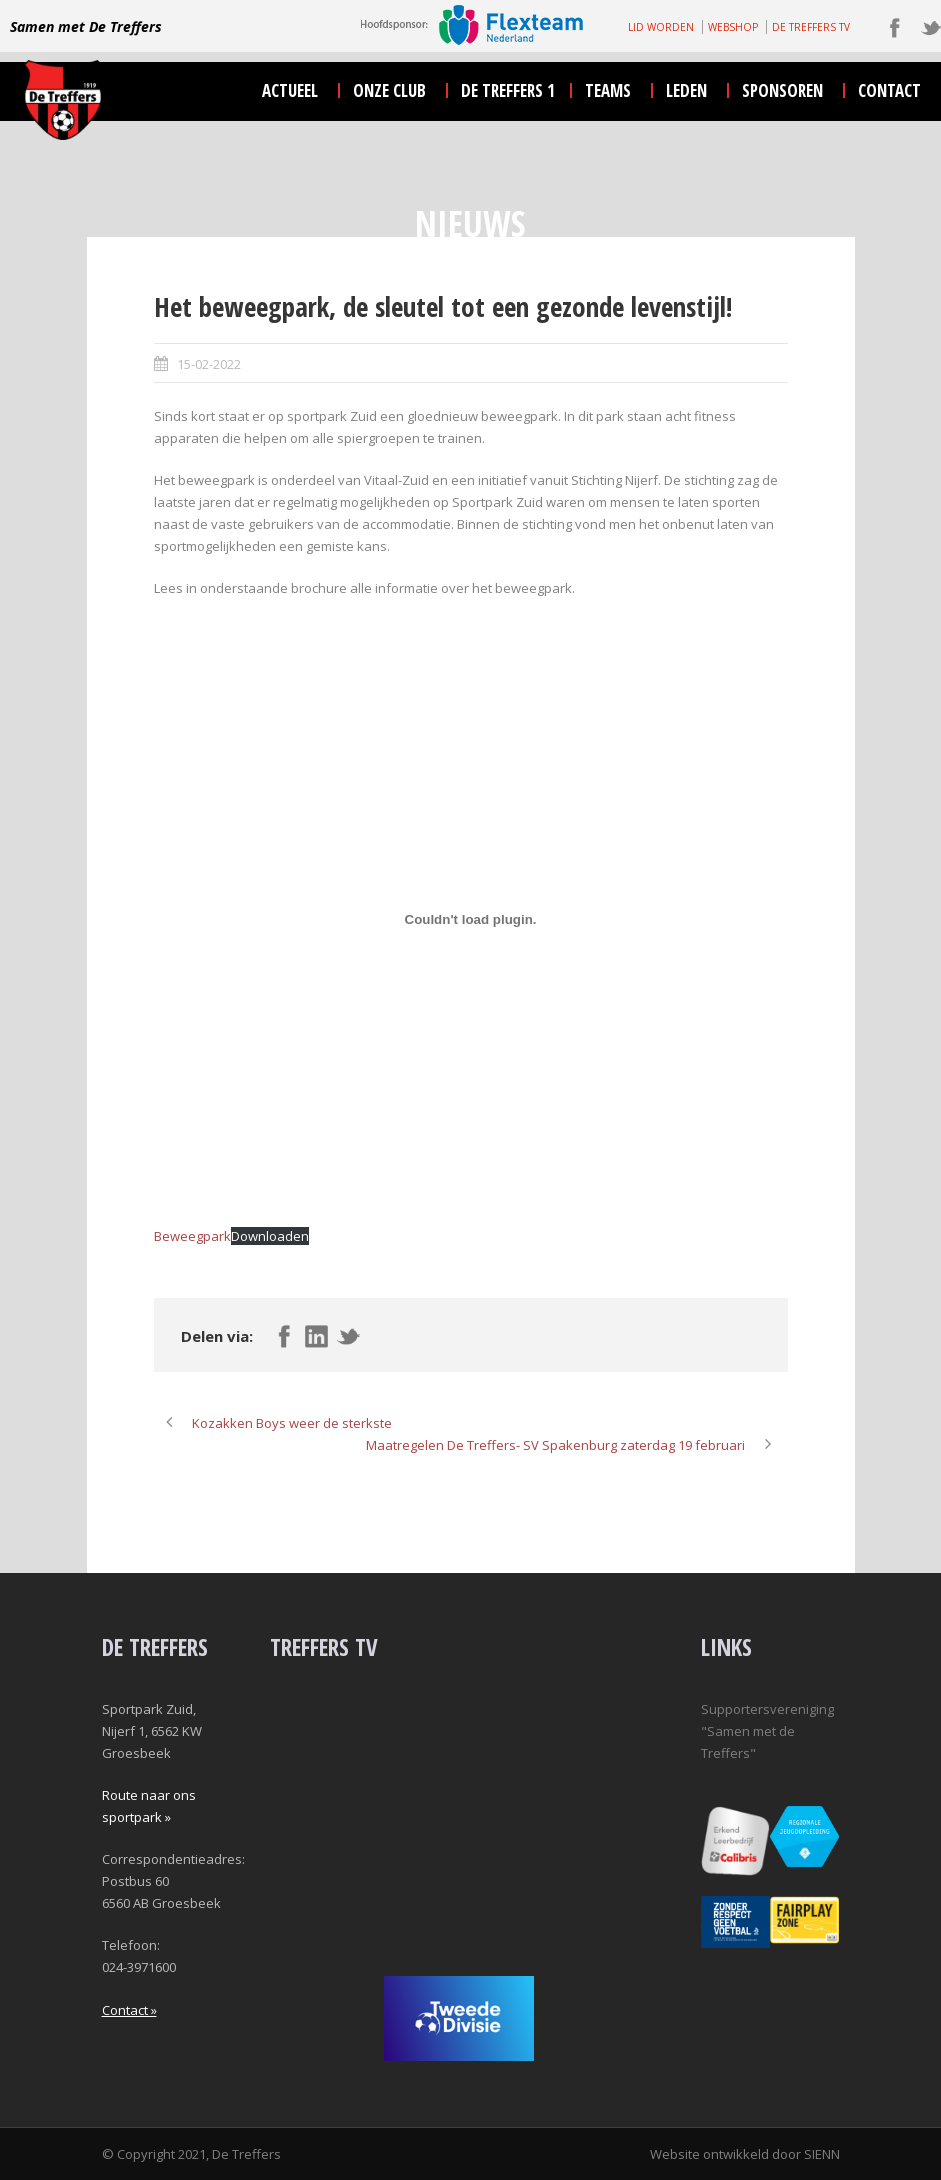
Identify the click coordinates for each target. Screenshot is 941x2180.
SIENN (822, 2154)
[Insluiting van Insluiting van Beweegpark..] (471, 919)
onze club (389, 90)
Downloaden (270, 1236)
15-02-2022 (209, 364)
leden (686, 90)
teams (608, 90)
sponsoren (782, 90)
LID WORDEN (661, 27)
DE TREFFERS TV (811, 27)
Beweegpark (192, 1236)
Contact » (129, 2010)
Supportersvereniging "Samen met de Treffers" (767, 1731)
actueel (290, 90)
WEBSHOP (733, 27)
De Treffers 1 (508, 90)
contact (889, 90)
